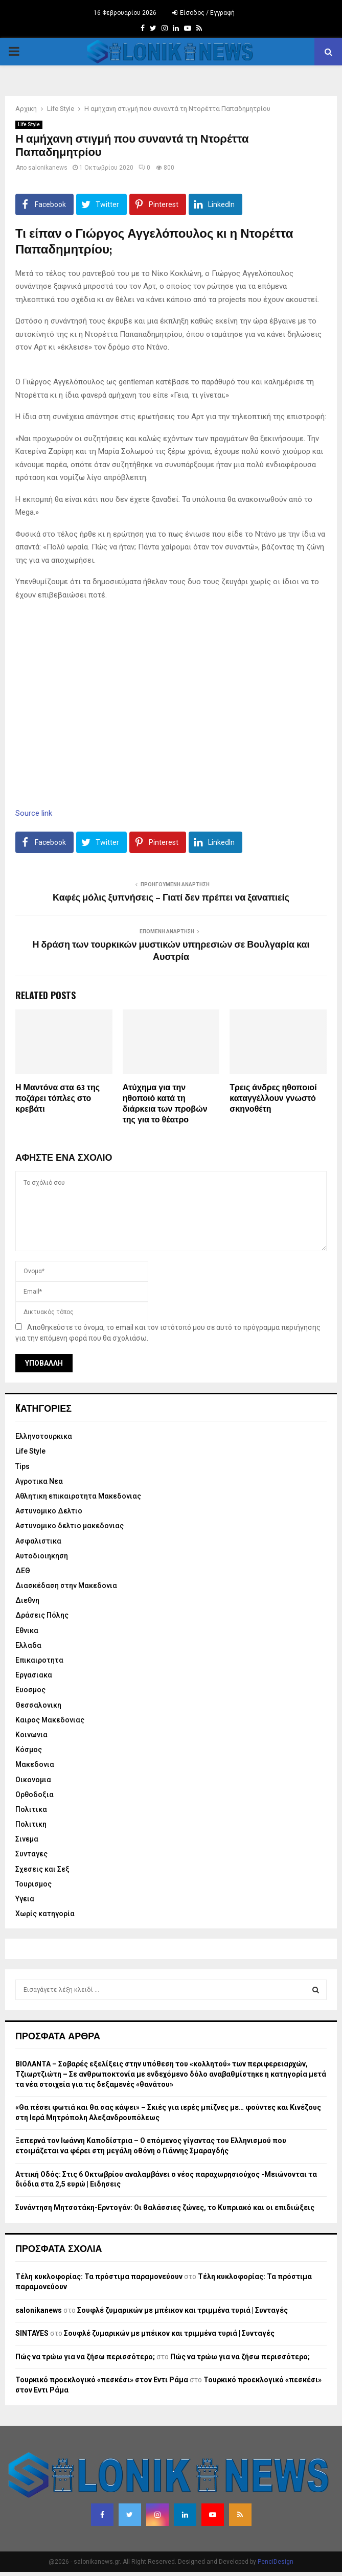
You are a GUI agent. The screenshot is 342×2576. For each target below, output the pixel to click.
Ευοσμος (30, 1690)
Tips (22, 1466)
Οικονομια (33, 1780)
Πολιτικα (31, 1809)
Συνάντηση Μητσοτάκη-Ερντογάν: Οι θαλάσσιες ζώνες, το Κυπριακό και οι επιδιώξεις (164, 2207)
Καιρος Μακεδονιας (49, 1720)
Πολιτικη (31, 1824)
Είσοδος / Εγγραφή (203, 12)
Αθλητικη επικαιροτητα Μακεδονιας (78, 1496)
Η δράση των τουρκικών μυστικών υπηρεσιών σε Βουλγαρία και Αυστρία (170, 951)
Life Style (29, 124)
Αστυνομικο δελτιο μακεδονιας (69, 1526)
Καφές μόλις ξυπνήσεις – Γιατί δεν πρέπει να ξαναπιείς (171, 898)
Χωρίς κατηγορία (45, 1914)
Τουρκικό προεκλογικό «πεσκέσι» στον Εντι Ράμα (101, 2380)
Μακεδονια (34, 1764)
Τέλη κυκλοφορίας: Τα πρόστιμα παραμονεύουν (99, 2276)
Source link (33, 813)
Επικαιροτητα (39, 1660)
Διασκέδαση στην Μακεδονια (66, 1585)
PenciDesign (275, 2561)
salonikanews (47, 167)
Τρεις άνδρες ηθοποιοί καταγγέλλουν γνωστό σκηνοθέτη (273, 1098)
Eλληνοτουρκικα (43, 1436)
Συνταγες (31, 1854)
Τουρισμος (33, 1884)
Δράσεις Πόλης (42, 1615)
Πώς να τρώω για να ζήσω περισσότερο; (85, 2357)
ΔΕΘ (22, 1571)
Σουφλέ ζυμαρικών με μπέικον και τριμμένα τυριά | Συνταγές (182, 2310)
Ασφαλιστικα (38, 1541)
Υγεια (24, 1899)
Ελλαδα (28, 1645)
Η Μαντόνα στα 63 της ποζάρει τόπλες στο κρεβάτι (57, 1098)
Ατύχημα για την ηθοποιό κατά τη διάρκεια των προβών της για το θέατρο (165, 1103)
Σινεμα (26, 1839)
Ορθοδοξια (34, 1794)
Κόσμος (28, 1749)
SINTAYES (32, 2333)
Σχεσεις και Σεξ (42, 1869)
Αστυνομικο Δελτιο (48, 1511)
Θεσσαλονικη (38, 1705)
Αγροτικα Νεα (39, 1481)
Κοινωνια (31, 1735)
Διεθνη (27, 1600)
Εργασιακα (33, 1675)
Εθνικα (26, 1630)
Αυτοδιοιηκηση (41, 1556)
